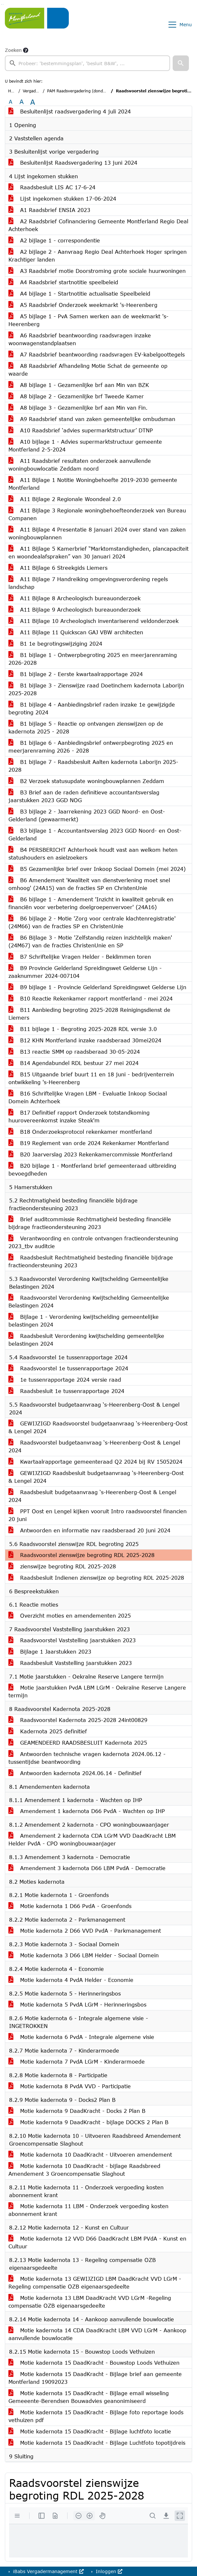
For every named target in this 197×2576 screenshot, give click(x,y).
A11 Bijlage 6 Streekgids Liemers (57, 568)
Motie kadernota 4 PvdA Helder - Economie (70, 1980)
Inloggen (108, 2571)
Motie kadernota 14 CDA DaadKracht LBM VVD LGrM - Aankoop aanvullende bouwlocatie (97, 2334)
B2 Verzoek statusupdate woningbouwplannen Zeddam (86, 781)
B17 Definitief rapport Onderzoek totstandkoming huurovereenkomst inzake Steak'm (79, 1116)
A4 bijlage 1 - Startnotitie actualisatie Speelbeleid (79, 293)
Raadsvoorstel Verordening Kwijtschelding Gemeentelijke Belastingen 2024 (88, 1301)
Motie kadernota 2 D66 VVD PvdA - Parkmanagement (84, 1930)
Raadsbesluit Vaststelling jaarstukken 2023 (70, 1663)
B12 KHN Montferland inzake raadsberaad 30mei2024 (84, 1040)
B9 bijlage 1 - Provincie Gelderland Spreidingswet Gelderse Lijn (97, 987)
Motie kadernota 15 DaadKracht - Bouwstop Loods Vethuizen (93, 2362)
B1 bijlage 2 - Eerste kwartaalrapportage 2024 (75, 674)
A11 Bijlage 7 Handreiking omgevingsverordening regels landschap (88, 583)
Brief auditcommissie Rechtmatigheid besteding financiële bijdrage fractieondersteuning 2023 (89, 1223)
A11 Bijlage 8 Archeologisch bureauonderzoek (74, 598)
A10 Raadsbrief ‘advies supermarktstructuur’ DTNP (80, 430)
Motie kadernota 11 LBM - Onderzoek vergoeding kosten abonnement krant (88, 2210)
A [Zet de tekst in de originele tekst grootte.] (10, 102)
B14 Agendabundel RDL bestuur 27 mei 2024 (73, 1063)
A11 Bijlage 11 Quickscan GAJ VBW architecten (75, 632)
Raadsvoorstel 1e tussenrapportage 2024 (68, 1368)
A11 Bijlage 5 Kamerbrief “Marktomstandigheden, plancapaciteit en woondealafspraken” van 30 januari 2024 (98, 552)
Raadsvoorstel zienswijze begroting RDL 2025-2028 (81, 1555)
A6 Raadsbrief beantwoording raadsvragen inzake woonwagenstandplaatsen (79, 339)
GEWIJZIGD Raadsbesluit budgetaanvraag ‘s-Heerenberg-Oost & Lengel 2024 (96, 1477)
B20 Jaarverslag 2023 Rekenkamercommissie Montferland (90, 1154)
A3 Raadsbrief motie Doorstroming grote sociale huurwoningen (97, 271)
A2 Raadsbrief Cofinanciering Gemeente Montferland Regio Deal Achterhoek (98, 225)
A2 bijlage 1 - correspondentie (54, 240)
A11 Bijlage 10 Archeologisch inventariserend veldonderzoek (93, 621)
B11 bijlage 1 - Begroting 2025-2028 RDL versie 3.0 (82, 1029)
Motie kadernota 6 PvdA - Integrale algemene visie (81, 2037)
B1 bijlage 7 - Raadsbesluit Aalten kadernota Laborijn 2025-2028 (93, 766)
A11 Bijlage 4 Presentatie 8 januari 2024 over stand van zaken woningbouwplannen (97, 533)
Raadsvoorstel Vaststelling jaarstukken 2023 (72, 1640)
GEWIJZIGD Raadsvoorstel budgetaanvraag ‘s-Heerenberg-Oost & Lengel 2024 (98, 1427)
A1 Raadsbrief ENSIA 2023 (49, 210)
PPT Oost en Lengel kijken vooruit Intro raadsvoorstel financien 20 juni (97, 1515)
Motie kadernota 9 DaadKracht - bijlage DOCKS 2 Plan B (88, 2122)
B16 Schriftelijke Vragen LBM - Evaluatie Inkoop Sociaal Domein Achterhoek (87, 1097)
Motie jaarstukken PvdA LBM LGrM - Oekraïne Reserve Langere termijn (97, 1691)
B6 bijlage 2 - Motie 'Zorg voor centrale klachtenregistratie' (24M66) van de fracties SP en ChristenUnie (92, 922)
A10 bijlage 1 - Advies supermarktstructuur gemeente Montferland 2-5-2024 (85, 445)
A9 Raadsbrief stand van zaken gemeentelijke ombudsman (91, 419)
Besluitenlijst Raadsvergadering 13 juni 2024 (72, 162)
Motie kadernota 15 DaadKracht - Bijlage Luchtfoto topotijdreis (96, 2443)
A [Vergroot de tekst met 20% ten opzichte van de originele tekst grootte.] (21, 101)
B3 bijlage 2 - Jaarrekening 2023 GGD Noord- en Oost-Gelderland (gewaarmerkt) (86, 815)
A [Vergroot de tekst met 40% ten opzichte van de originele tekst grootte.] (32, 102)
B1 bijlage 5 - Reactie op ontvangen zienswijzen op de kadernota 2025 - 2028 (85, 727)
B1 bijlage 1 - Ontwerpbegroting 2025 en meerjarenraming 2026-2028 (92, 659)
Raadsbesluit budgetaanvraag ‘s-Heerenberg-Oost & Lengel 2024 (92, 1496)
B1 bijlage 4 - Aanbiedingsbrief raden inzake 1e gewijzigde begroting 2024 (91, 708)
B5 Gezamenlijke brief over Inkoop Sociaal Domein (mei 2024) (97, 869)
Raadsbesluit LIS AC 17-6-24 (51, 187)
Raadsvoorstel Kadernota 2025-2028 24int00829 (77, 1720)
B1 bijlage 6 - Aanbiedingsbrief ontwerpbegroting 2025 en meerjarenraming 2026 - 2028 (90, 747)
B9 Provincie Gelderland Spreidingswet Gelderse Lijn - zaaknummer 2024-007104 (85, 972)
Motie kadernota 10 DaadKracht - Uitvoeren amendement (90, 2154)
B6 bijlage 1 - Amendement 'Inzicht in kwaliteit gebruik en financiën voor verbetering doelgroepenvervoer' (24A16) (90, 903)
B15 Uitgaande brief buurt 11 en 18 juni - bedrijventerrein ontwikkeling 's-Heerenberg (91, 1078)
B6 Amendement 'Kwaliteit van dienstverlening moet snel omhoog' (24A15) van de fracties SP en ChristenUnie (89, 884)
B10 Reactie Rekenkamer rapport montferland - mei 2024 (90, 998)
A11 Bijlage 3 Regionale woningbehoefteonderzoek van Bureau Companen (97, 514)
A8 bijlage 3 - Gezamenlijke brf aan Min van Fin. (78, 407)
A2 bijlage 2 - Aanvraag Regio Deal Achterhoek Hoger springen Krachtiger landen (97, 256)
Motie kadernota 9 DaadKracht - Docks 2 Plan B (76, 2111)
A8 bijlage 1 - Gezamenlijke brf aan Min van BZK (78, 385)
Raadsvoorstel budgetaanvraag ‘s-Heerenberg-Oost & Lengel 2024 (94, 1446)
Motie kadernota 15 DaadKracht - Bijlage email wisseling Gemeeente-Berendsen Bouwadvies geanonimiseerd (88, 2397)
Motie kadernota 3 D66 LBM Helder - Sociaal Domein (83, 1955)
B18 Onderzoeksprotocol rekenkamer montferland (80, 1132)
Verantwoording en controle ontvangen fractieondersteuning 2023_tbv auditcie (93, 1242)
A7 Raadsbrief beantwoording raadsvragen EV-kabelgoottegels (96, 354)
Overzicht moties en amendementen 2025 (69, 1615)
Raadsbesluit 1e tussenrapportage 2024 (66, 1391)
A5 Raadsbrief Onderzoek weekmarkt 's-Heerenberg (82, 305)
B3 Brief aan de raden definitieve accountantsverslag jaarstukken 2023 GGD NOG (83, 796)
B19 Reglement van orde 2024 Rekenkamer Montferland (88, 1143)
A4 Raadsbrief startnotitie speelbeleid (63, 282)
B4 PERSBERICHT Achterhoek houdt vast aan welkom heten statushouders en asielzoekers (93, 854)
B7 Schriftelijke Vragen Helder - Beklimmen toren (79, 957)
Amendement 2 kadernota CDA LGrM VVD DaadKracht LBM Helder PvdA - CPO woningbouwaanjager (92, 1839)
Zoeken (13, 50)
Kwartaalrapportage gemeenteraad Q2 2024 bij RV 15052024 (95, 1461)
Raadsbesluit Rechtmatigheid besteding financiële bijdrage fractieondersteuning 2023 (90, 1261)
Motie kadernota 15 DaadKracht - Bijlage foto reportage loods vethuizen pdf (95, 2416)
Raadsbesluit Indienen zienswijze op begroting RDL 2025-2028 (96, 1578)
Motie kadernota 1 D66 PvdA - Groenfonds (69, 1906)
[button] (181, 63)
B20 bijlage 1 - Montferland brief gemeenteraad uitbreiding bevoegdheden (92, 1170)
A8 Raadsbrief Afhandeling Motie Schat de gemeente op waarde (87, 370)
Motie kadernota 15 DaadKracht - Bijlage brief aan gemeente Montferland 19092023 (95, 2378)
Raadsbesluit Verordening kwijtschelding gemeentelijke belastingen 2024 (86, 1340)
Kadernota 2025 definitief (47, 1731)
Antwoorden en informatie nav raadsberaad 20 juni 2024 (89, 1530)
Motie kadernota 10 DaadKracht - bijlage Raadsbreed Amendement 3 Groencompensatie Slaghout (84, 2170)
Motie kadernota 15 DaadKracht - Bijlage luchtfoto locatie (89, 2431)
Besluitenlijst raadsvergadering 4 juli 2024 (69, 111)
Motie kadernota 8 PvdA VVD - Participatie (69, 2086)
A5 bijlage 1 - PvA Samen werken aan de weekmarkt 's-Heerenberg (88, 320)
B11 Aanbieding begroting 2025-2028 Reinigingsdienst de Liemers (89, 1014)
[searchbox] (87, 63)
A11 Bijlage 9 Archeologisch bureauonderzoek (74, 609)
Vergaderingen (36, 90)
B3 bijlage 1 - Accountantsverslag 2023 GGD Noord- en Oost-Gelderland (94, 834)
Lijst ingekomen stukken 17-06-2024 (62, 198)
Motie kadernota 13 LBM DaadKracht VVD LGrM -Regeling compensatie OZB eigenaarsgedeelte (89, 2302)
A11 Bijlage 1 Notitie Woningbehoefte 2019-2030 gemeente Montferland (92, 484)
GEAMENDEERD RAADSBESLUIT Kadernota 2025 (77, 1742)
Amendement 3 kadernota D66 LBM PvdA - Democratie (87, 1868)
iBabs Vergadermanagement (47, 2571)
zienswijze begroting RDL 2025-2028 (62, 1566)
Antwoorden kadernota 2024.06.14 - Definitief (75, 1773)
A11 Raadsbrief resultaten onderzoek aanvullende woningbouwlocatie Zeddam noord (79, 465)
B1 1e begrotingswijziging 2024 (55, 643)
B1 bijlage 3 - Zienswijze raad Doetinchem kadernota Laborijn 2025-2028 (96, 689)
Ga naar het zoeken (1, 4)
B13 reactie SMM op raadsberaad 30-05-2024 (74, 1051)
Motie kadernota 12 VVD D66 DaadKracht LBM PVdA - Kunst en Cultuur (97, 2242)
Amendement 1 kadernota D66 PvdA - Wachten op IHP (86, 1811)
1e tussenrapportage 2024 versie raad (64, 1379)
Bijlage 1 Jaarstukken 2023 (49, 1651)
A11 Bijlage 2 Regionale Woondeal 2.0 (64, 499)
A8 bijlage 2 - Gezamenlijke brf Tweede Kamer (76, 396)
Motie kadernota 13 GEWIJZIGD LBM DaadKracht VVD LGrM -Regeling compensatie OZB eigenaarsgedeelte (94, 2282)
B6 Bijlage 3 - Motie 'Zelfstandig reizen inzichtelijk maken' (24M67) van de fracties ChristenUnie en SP (90, 941)
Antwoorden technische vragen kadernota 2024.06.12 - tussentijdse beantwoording (87, 1758)
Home (13, 90)
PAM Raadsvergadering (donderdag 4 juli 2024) (92, 90)
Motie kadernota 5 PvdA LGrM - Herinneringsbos (77, 2004)
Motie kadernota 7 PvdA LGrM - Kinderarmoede (76, 2061)
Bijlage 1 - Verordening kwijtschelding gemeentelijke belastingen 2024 (83, 1321)
